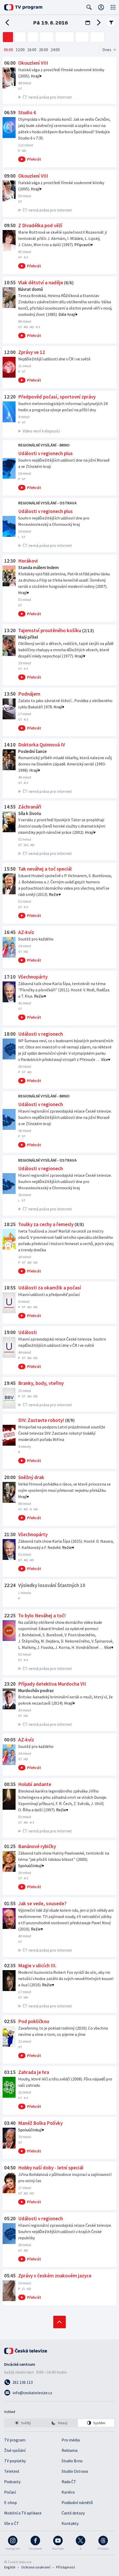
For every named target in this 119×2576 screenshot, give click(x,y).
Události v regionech (40, 1034)
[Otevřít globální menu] (113, 7)
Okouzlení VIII (33, 63)
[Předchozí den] (9, 23)
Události (27, 1332)
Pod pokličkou (33, 2021)
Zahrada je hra (33, 2072)
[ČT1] (8, 37)
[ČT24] (46, 37)
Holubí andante (34, 1784)
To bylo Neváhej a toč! (42, 1615)
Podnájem (29, 694)
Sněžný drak (31, 1477)
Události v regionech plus (45, 453)
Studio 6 (27, 112)
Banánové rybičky (37, 1846)
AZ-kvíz (26, 932)
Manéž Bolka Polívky (40, 2123)
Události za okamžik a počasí (49, 1287)
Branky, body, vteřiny (41, 1383)
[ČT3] (32, 37)
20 (43, 49)
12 (20, 49)
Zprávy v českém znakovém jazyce (54, 2275)
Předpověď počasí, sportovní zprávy (57, 397)
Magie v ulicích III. (37, 1965)
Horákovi (28, 561)
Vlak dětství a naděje (40, 282)
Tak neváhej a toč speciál (45, 869)
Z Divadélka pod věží (40, 225)
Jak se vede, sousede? (42, 1903)
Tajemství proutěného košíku (49, 630)
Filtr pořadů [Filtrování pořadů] (111, 22)
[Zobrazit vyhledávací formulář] (89, 7)
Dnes (106, 49)
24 (55, 49)
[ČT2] (20, 37)
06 (8, 49)
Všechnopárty (33, 977)
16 (31, 49)
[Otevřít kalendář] (87, 22)
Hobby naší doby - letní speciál (50, 2167)
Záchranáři (29, 807)
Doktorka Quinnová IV (41, 744)
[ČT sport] (64, 37)
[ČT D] (82, 37)
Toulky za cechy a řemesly (46, 1224)
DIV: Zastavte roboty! (41, 1420)
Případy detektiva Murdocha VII (52, 1684)
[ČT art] (97, 37)
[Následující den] (97, 23)
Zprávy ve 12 (31, 352)
